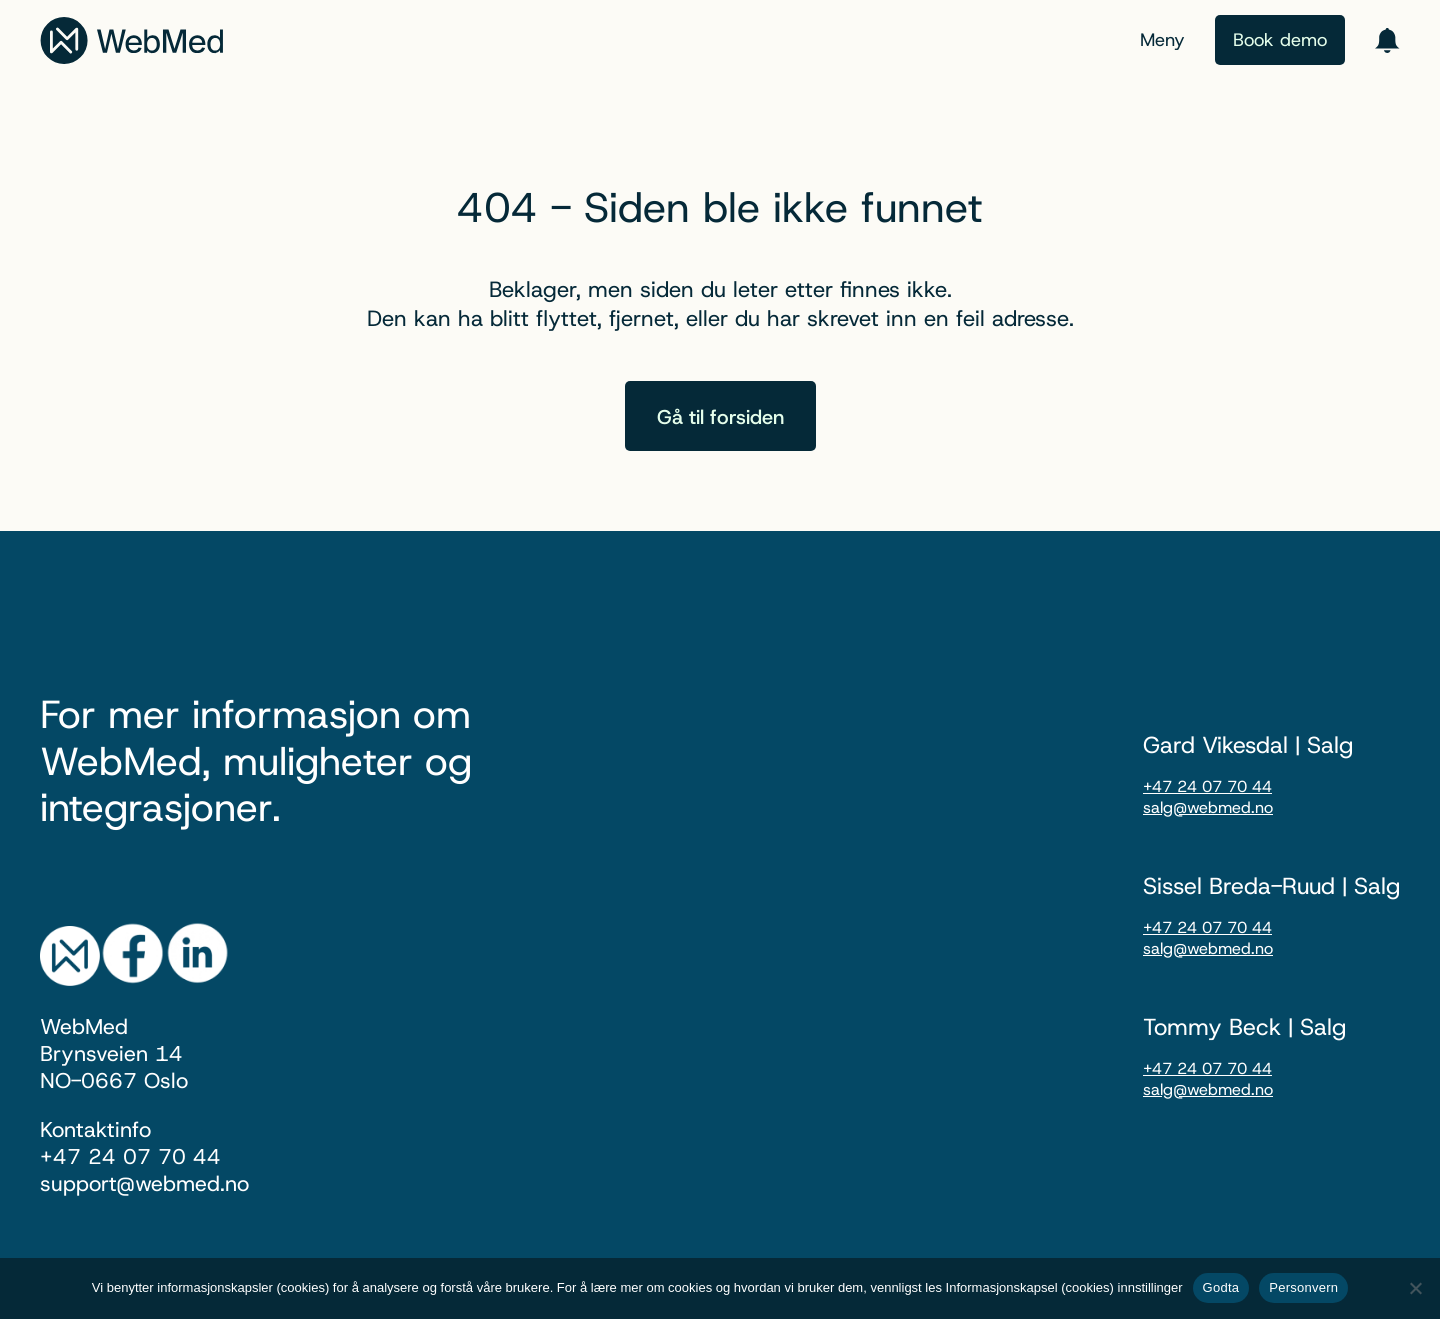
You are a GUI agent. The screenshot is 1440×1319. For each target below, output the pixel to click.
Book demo (1280, 40)
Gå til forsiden (720, 417)
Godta (1221, 1287)
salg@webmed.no (1208, 807)
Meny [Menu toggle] (1162, 40)
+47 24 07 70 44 (1207, 786)
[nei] (1415, 1288)
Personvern (1303, 1287)
